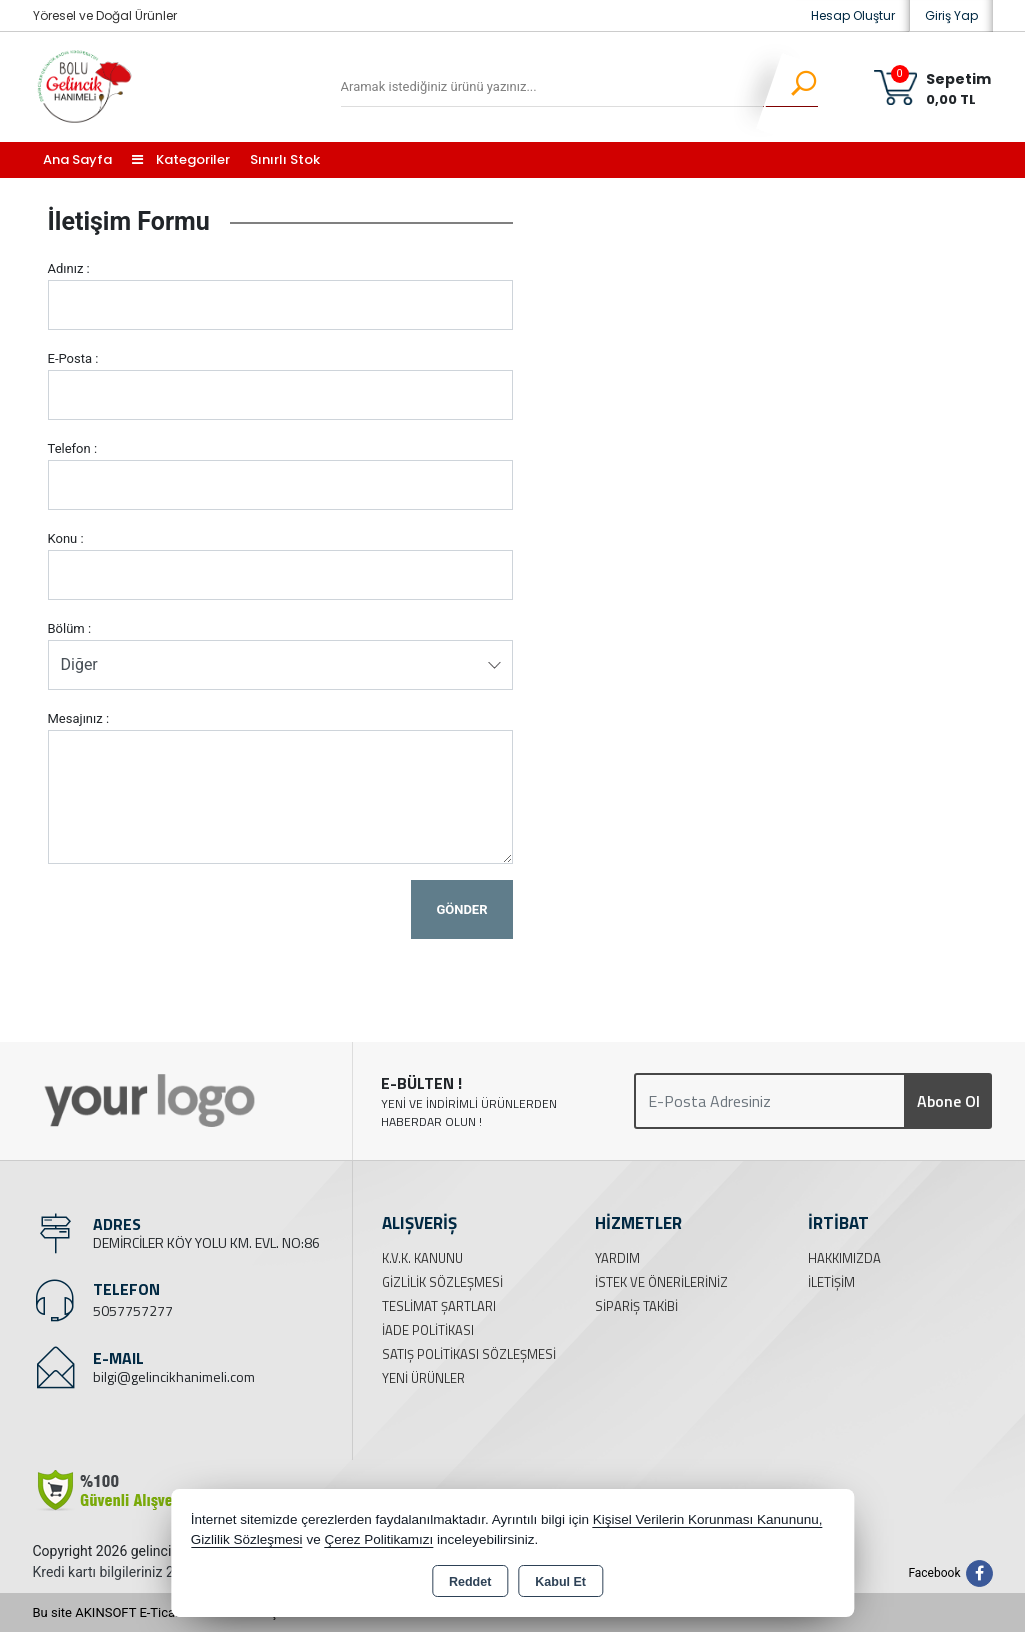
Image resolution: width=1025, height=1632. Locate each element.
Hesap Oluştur (853, 15)
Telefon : (73, 448)
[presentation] (200, 919)
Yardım (617, 1258)
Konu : (66, 538)
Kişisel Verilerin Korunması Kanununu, (708, 1519)
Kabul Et (560, 1582)
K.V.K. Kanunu (422, 1258)
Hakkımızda (844, 1258)
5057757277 (133, 1310)
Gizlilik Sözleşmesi (442, 1282)
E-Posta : (73, 358)
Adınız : (69, 268)
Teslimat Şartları (439, 1306)
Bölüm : (70, 628)
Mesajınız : (79, 718)
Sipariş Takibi (636, 1306)
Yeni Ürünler (423, 1378)
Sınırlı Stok (285, 159)
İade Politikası (428, 1330)
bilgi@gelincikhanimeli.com (174, 1376)
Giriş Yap (951, 15)
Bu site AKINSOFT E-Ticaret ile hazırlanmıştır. (162, 1612)
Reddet (470, 1582)
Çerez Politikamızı (378, 1539)
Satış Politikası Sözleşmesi (469, 1354)
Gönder (461, 909)
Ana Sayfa (77, 159)
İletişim (831, 1282)
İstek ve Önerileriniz (661, 1282)
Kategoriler (181, 159)
